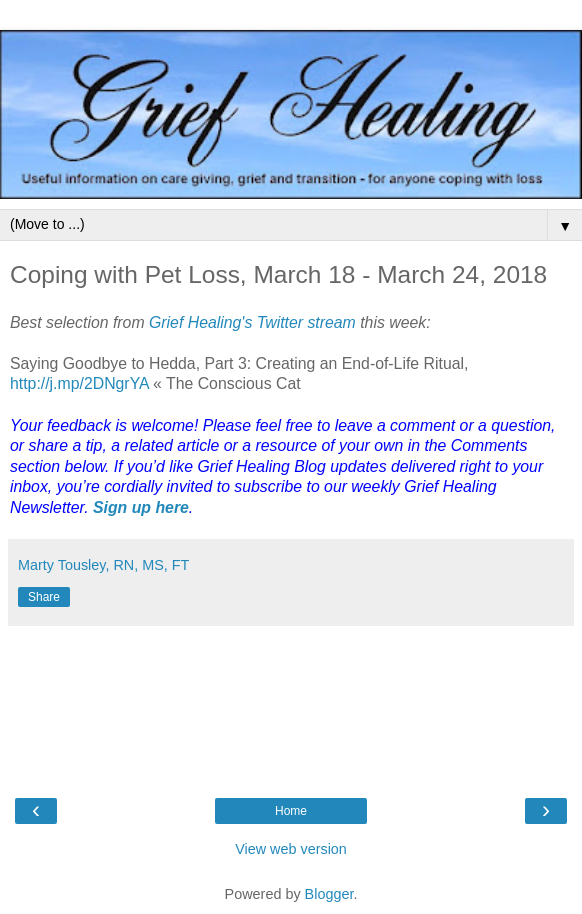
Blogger (329, 894)
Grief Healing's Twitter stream (252, 322)
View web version (291, 849)
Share (44, 597)
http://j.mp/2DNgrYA (81, 383)
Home (291, 811)
